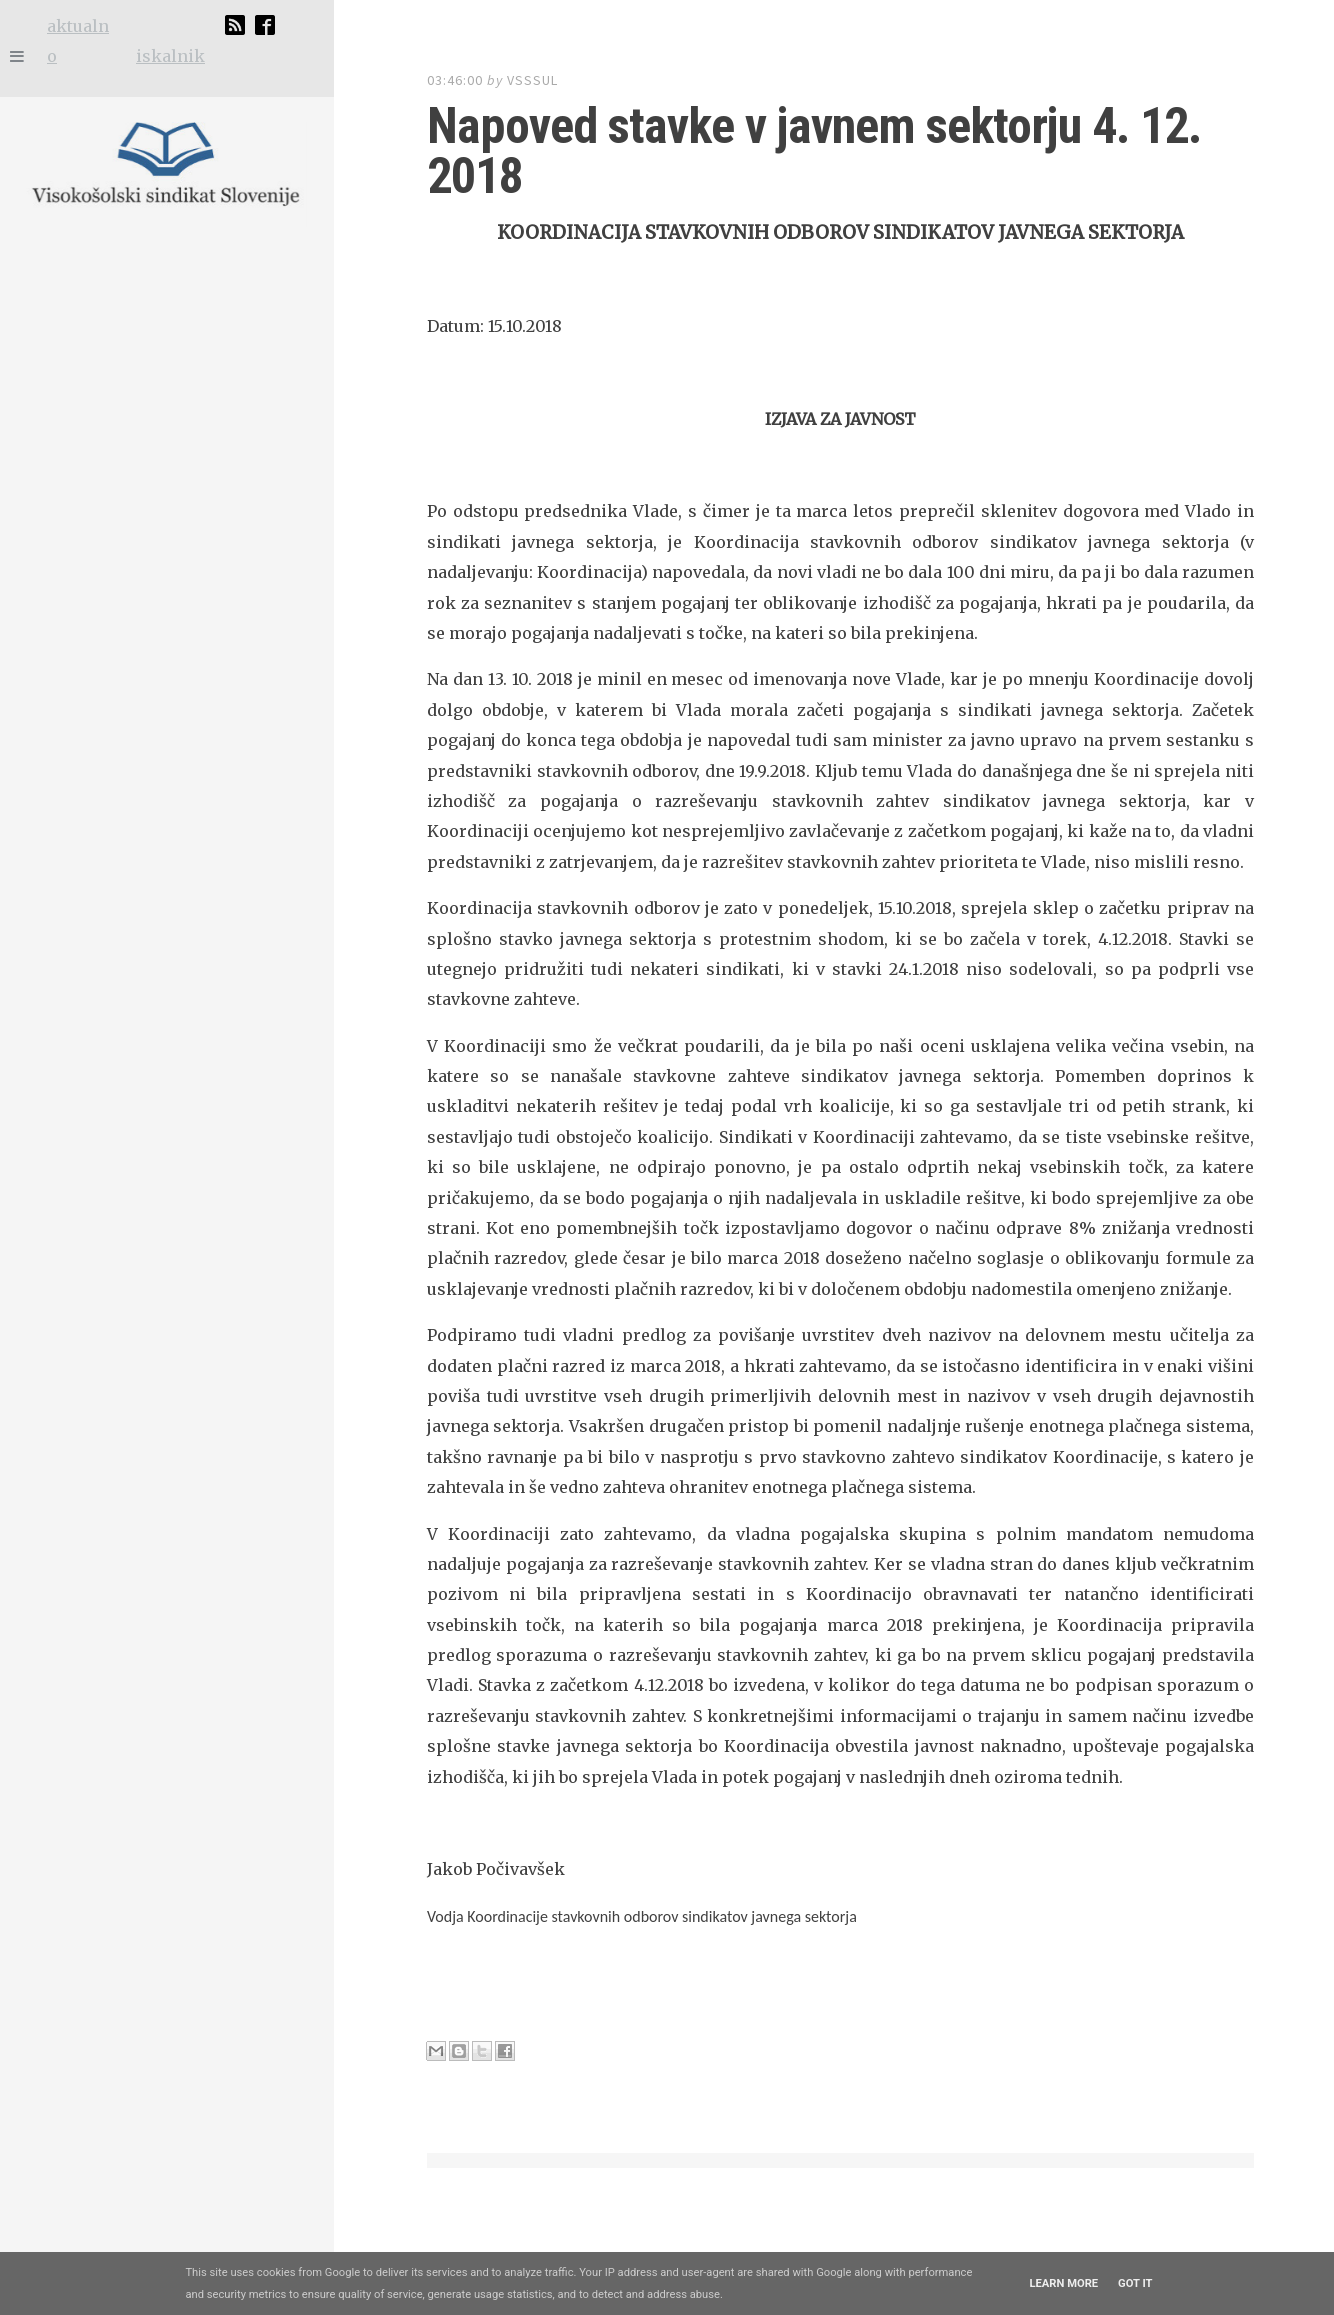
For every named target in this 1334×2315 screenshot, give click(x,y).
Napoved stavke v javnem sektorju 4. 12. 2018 (772, 125)
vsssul (532, 80)
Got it (1135, 2283)
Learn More (1063, 2283)
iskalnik (170, 56)
